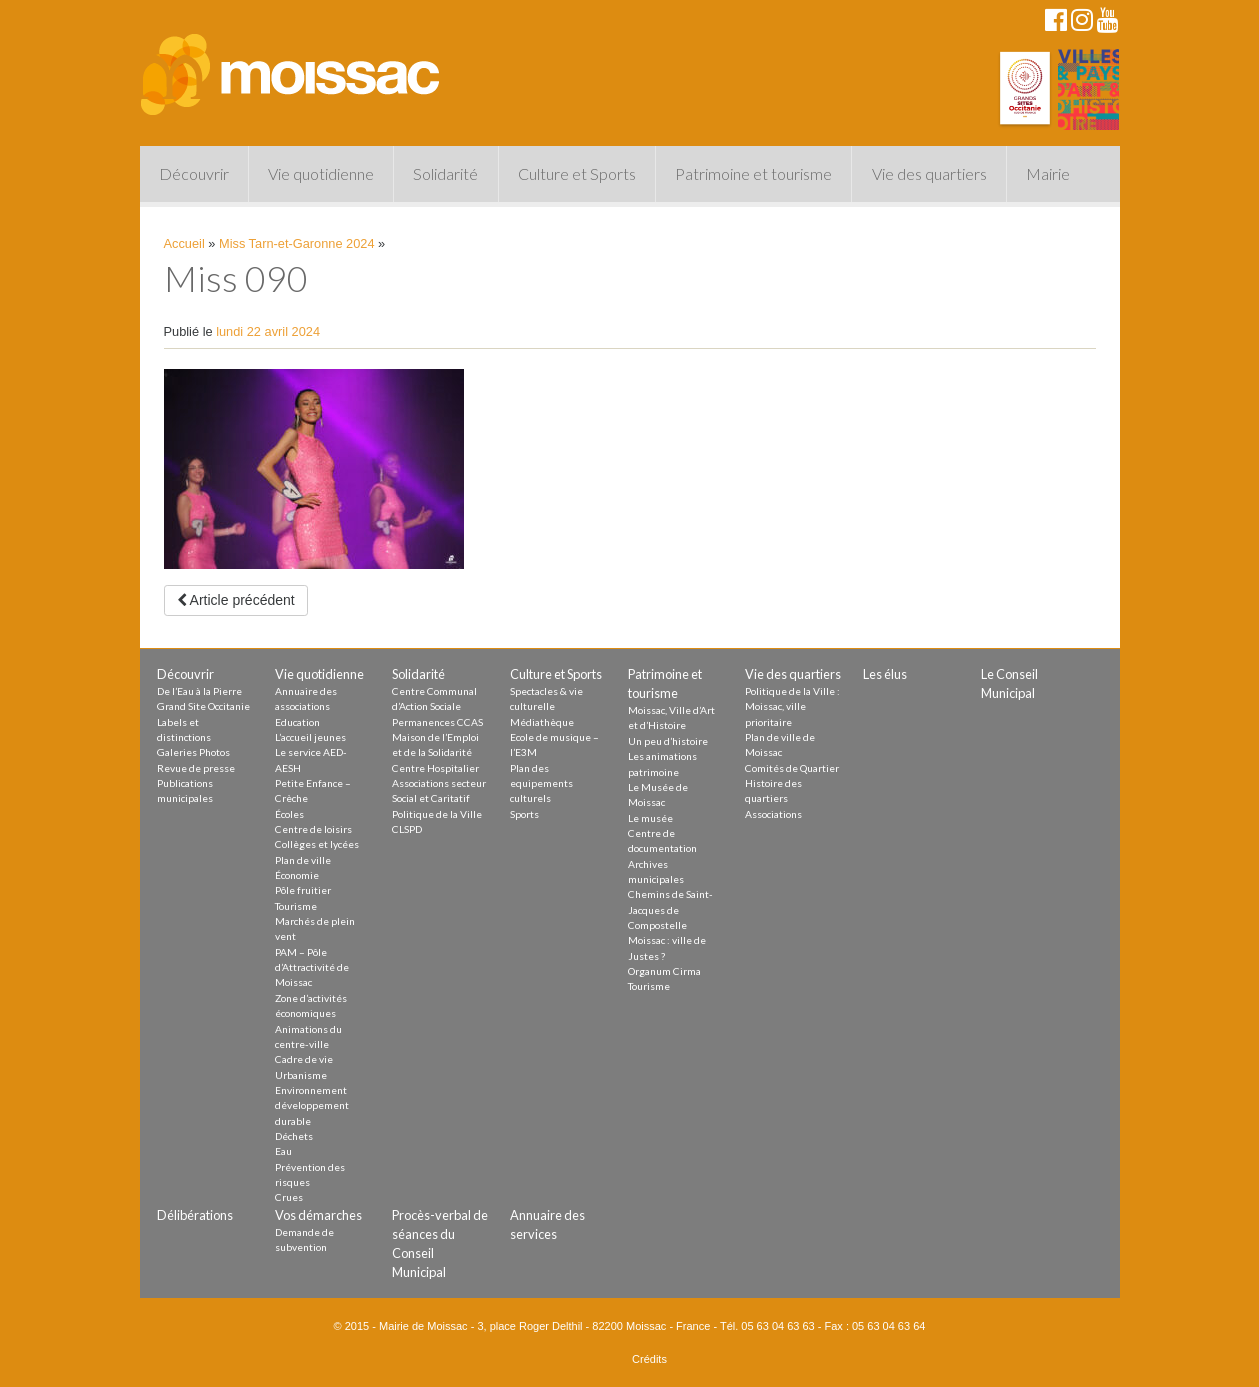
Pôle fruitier (303, 890)
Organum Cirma (664, 971)
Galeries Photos (193, 752)
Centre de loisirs (313, 829)
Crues (289, 1197)
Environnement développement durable (312, 1105)
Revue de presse (196, 768)
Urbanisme (301, 1075)
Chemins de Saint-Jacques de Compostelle (670, 909)
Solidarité (445, 173)
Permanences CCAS (437, 722)
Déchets (294, 1136)
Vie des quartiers (929, 173)
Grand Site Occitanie (203, 706)
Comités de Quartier (792, 768)
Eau (283, 1151)
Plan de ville (303, 860)
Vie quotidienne (321, 173)
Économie (297, 875)
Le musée (650, 818)
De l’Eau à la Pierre (199, 691)
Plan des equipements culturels (541, 783)
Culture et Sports (577, 173)
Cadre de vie (304, 1059)
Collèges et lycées (317, 844)
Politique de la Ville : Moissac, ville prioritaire (792, 706)
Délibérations (195, 1215)
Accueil (184, 243)
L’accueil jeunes (310, 737)
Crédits (649, 1359)
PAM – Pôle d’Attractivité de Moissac (312, 967)
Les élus (885, 674)
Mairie (1048, 173)
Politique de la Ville (437, 814)
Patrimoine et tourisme (753, 173)
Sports (524, 814)
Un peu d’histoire (668, 741)
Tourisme (296, 906)
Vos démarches (318, 1215)
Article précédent (236, 600)
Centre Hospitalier (435, 768)
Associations (773, 814)
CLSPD (407, 829)
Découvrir (194, 173)
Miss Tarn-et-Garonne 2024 (297, 243)
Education (297, 722)
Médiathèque (542, 722)
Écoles (289, 814)
